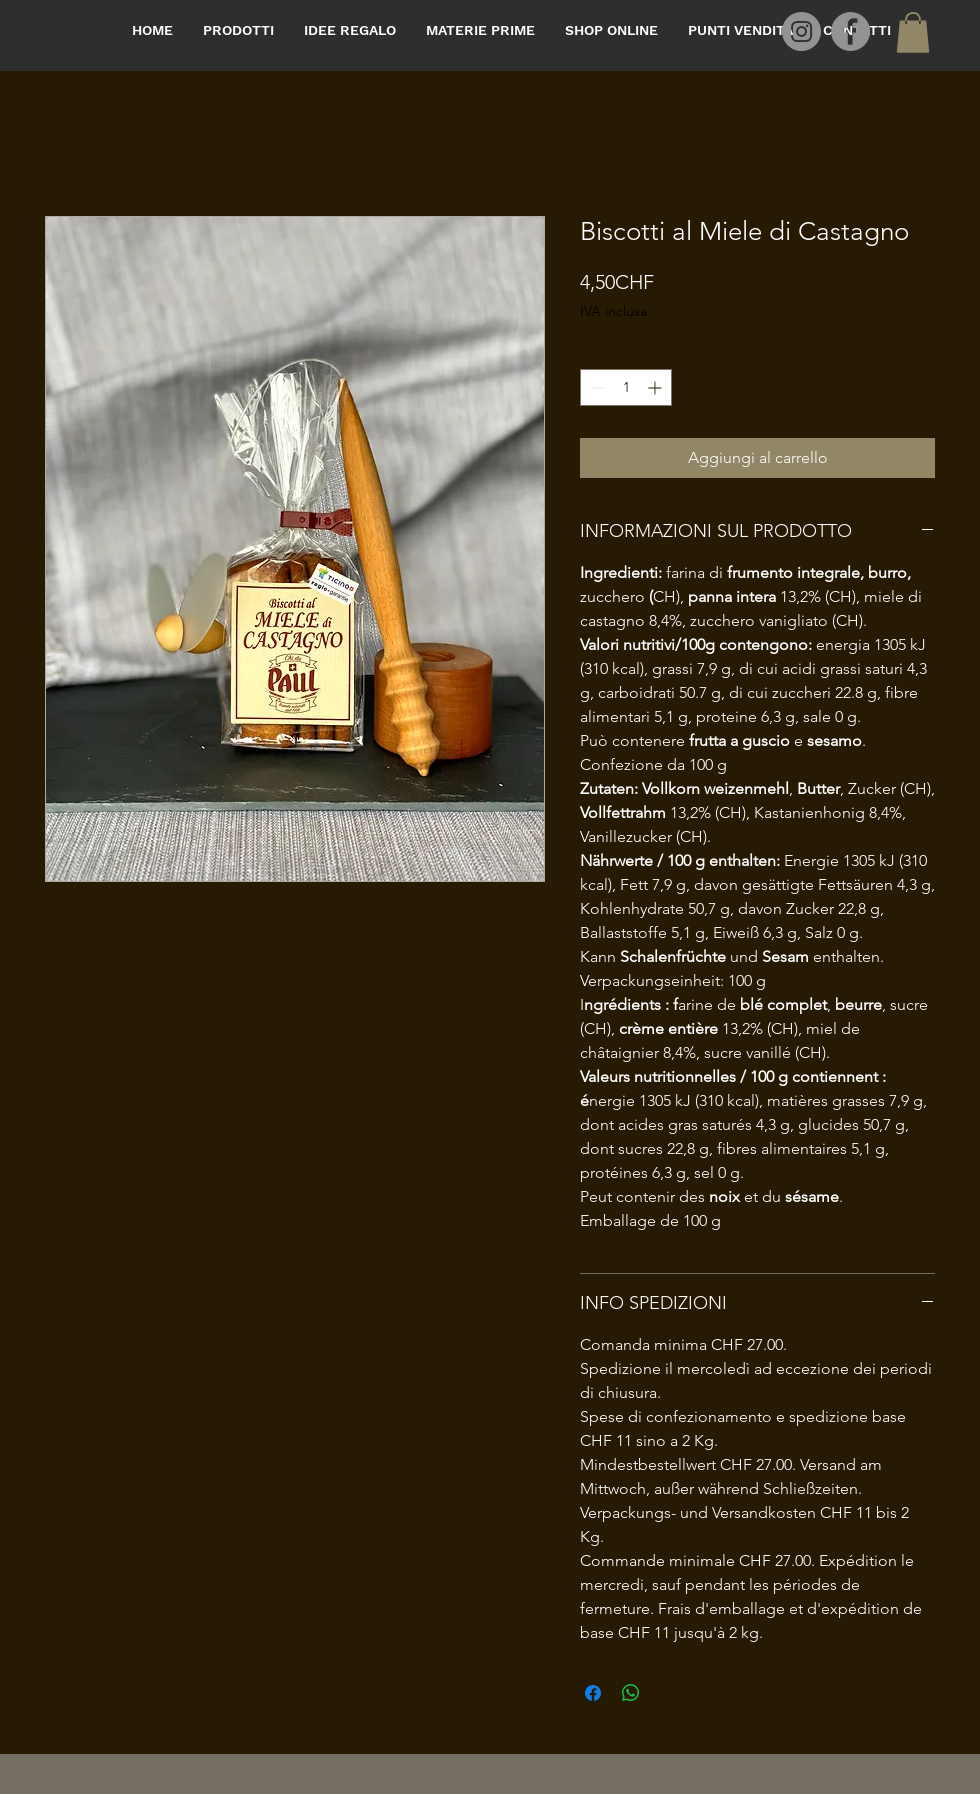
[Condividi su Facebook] (593, 1693)
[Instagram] (801, 31)
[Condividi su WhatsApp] (631, 1693)
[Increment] (656, 387)
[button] (913, 32)
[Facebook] (850, 31)
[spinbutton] (626, 387)
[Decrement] (595, 387)
